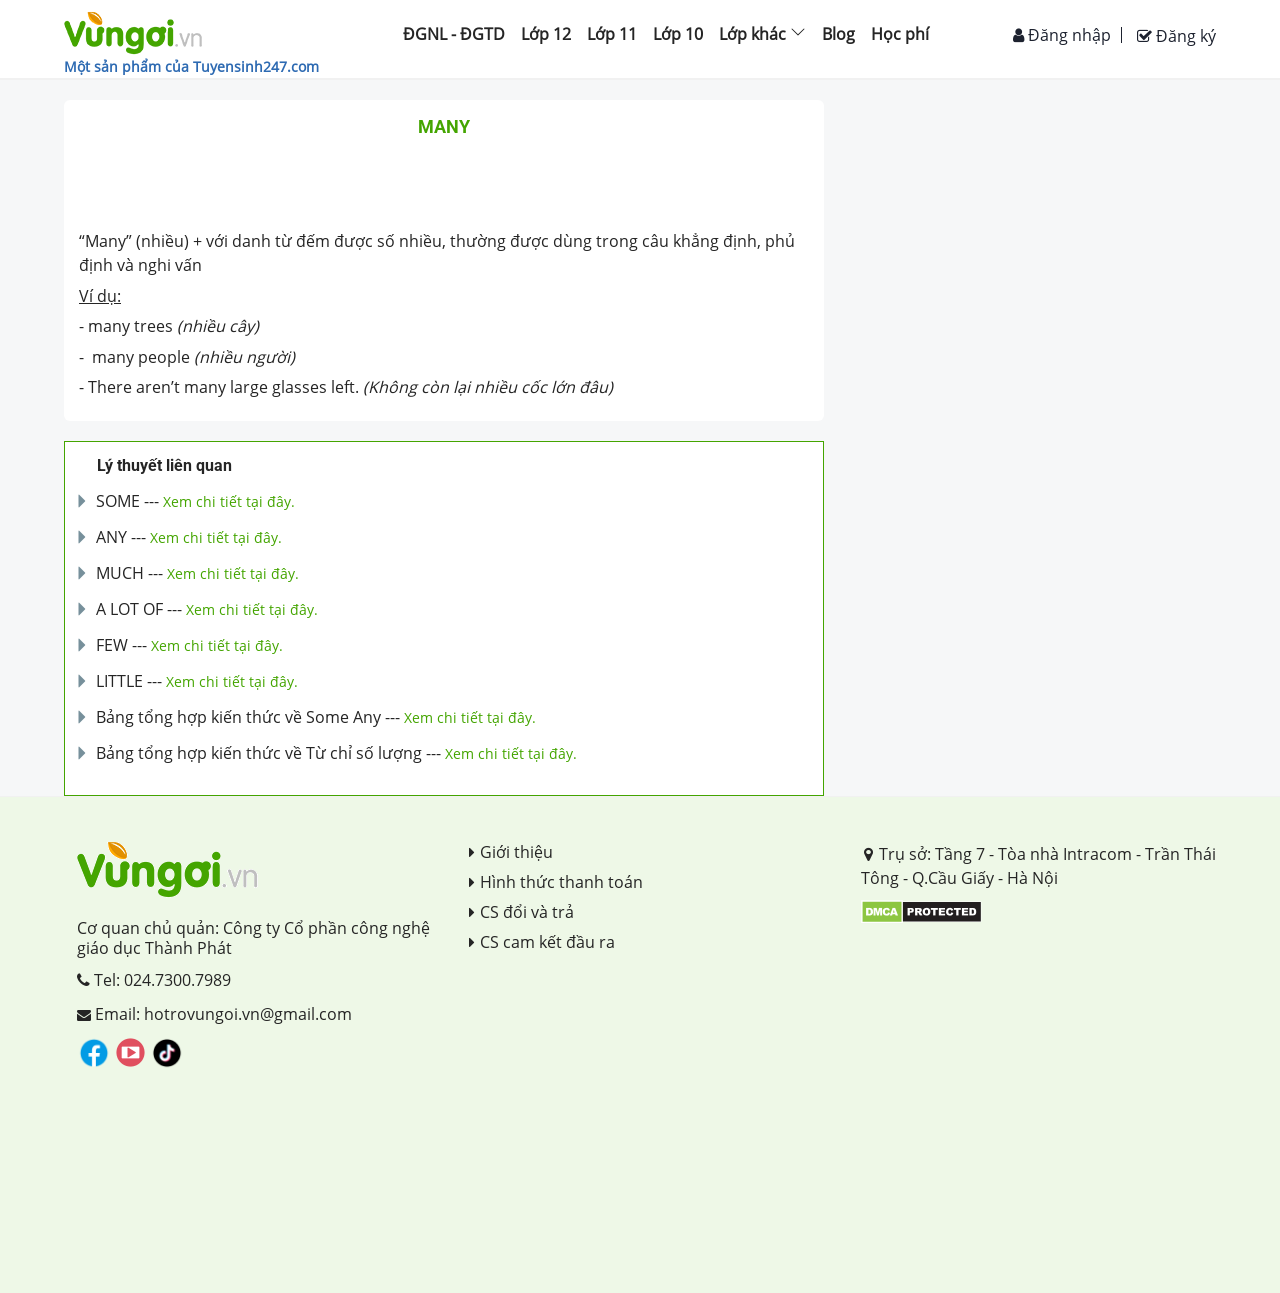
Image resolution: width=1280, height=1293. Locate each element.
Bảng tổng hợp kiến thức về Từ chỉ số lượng (259, 753)
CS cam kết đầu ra (542, 942)
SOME (118, 501)
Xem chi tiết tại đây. (229, 501)
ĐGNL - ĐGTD (454, 34)
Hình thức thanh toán (556, 882)
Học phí (900, 34)
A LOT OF (129, 609)
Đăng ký (1176, 36)
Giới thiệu (511, 852)
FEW (112, 645)
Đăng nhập (1062, 35)
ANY (111, 537)
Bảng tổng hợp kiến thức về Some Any (238, 717)
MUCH (120, 573)
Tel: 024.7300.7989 (154, 980)
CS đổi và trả (521, 912)
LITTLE (119, 681)
